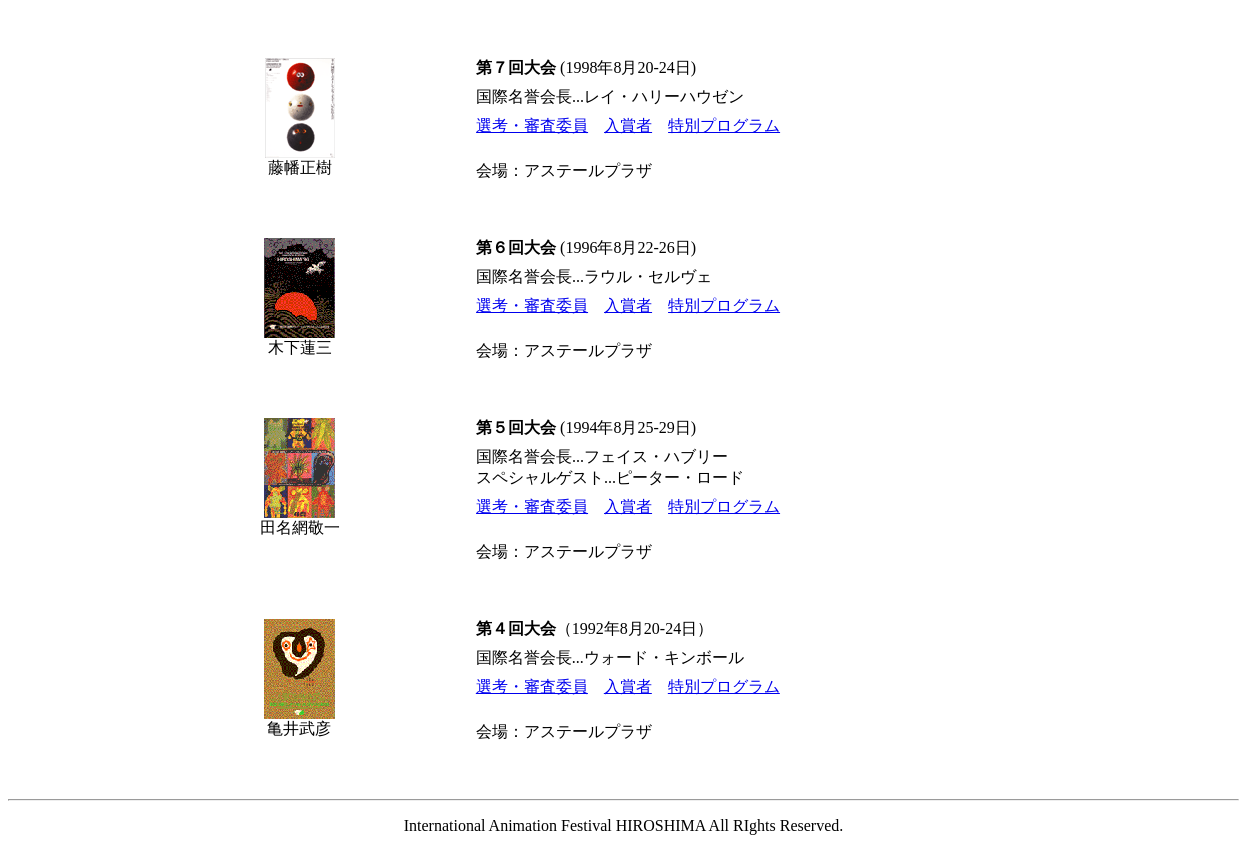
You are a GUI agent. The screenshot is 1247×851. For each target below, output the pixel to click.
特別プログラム (724, 125)
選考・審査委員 (532, 125)
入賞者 (628, 125)
